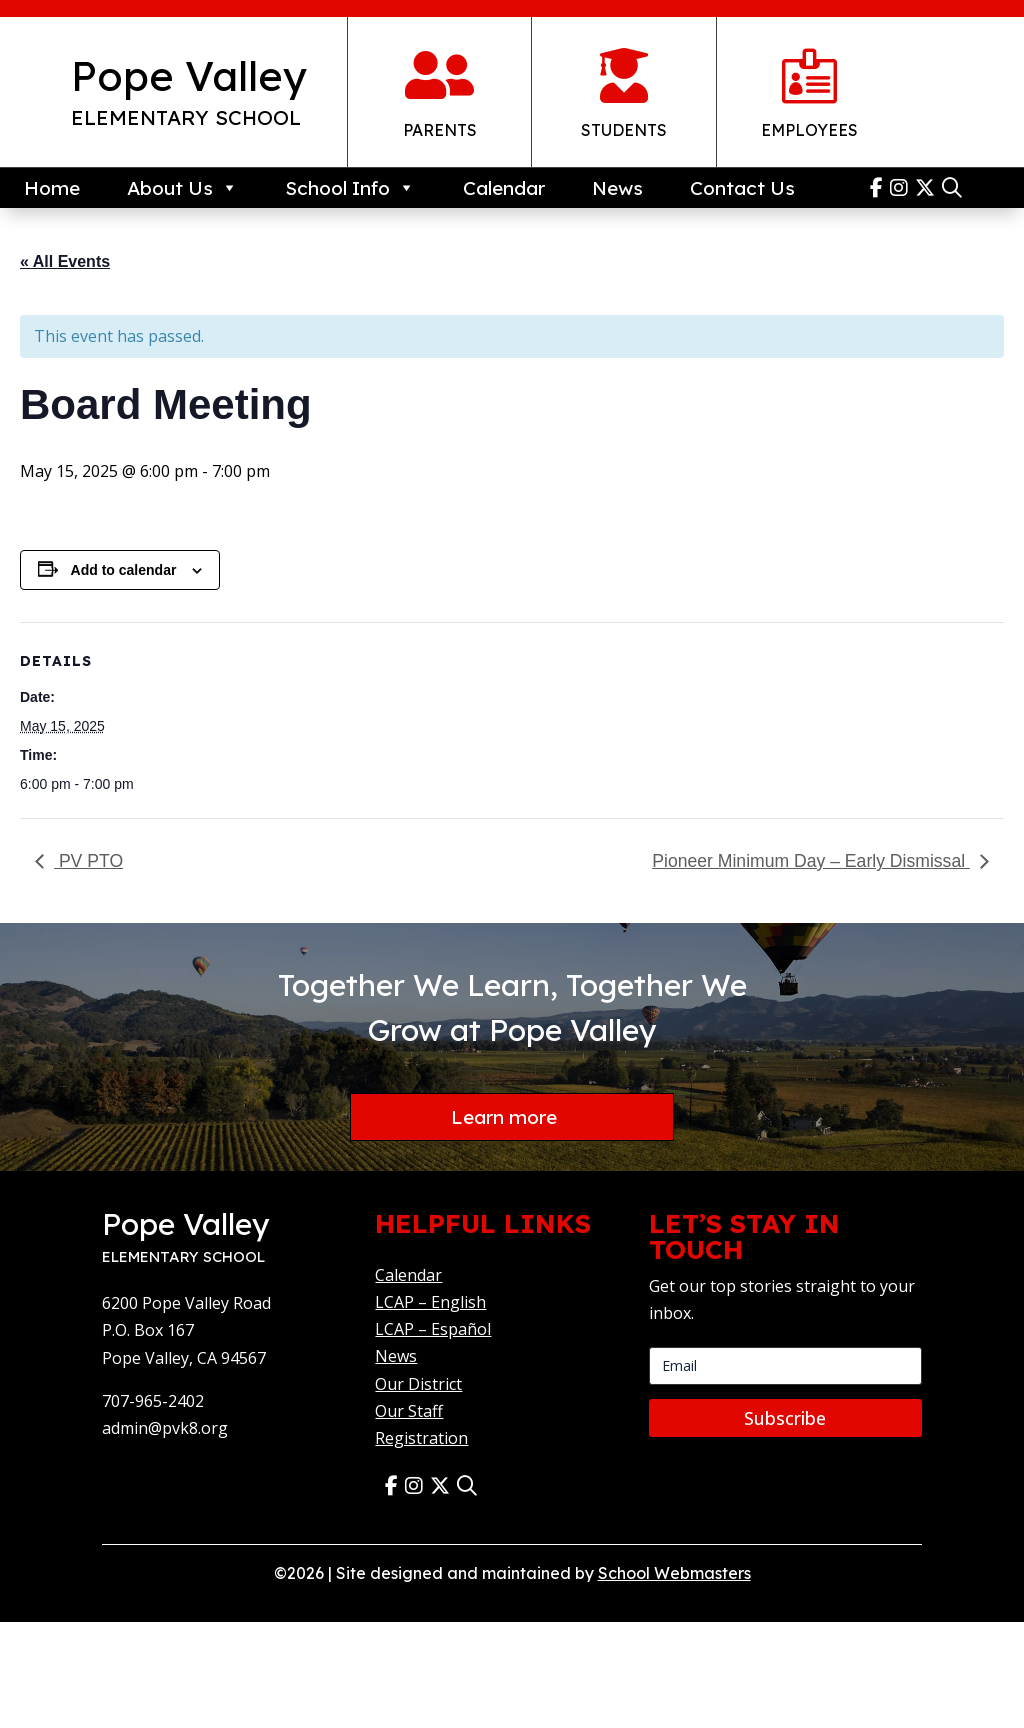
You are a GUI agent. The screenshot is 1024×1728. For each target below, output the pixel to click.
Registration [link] (421, 1439)
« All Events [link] (65, 261)
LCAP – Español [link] (433, 1331)
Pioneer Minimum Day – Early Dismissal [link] (811, 861)
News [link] (617, 188)
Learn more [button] (504, 1117)
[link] (880, 187)
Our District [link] (418, 1385)
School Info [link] (350, 188)
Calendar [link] (504, 188)
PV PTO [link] (88, 861)
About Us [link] (182, 188)
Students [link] (624, 130)
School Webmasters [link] (674, 1575)
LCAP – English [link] (430, 1303)
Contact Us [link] (742, 188)
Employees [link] (809, 130)
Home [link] (52, 188)
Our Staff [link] (409, 1412)
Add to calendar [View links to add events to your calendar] (124, 570)
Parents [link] (440, 130)
